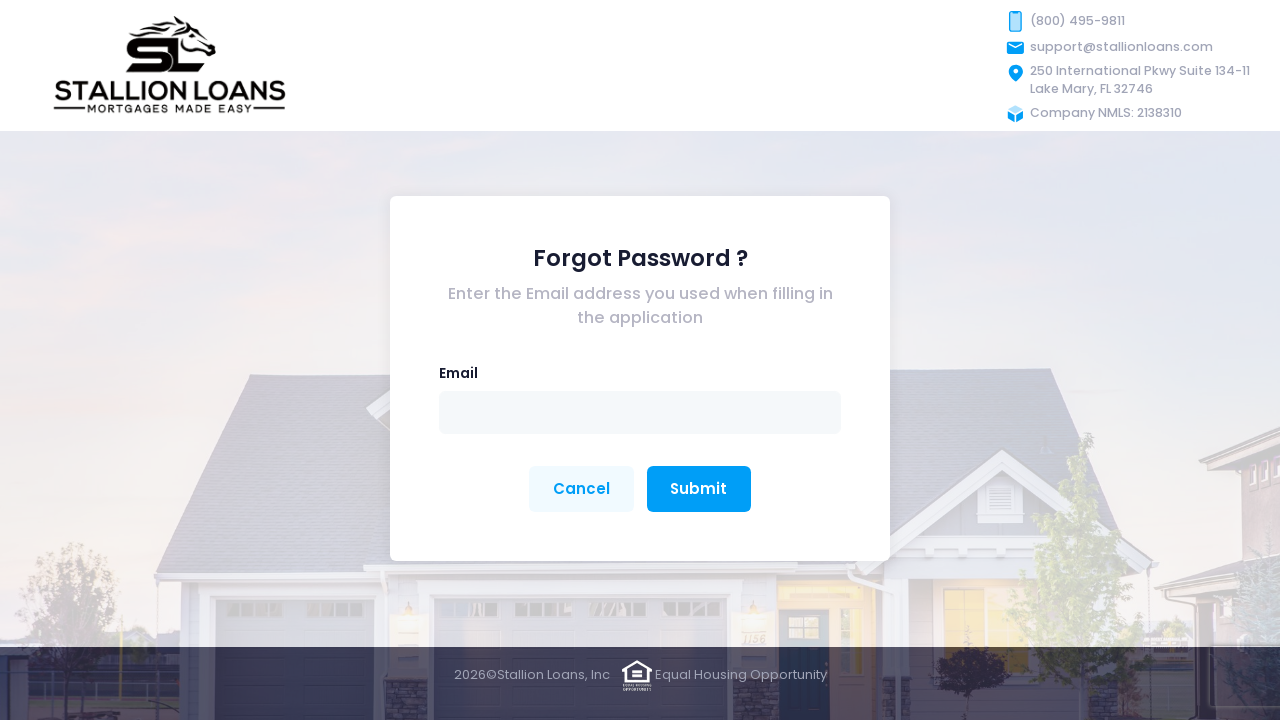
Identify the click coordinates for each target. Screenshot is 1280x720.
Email (458, 373)
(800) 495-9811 (1077, 20)
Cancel (581, 488)
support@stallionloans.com (1121, 46)
